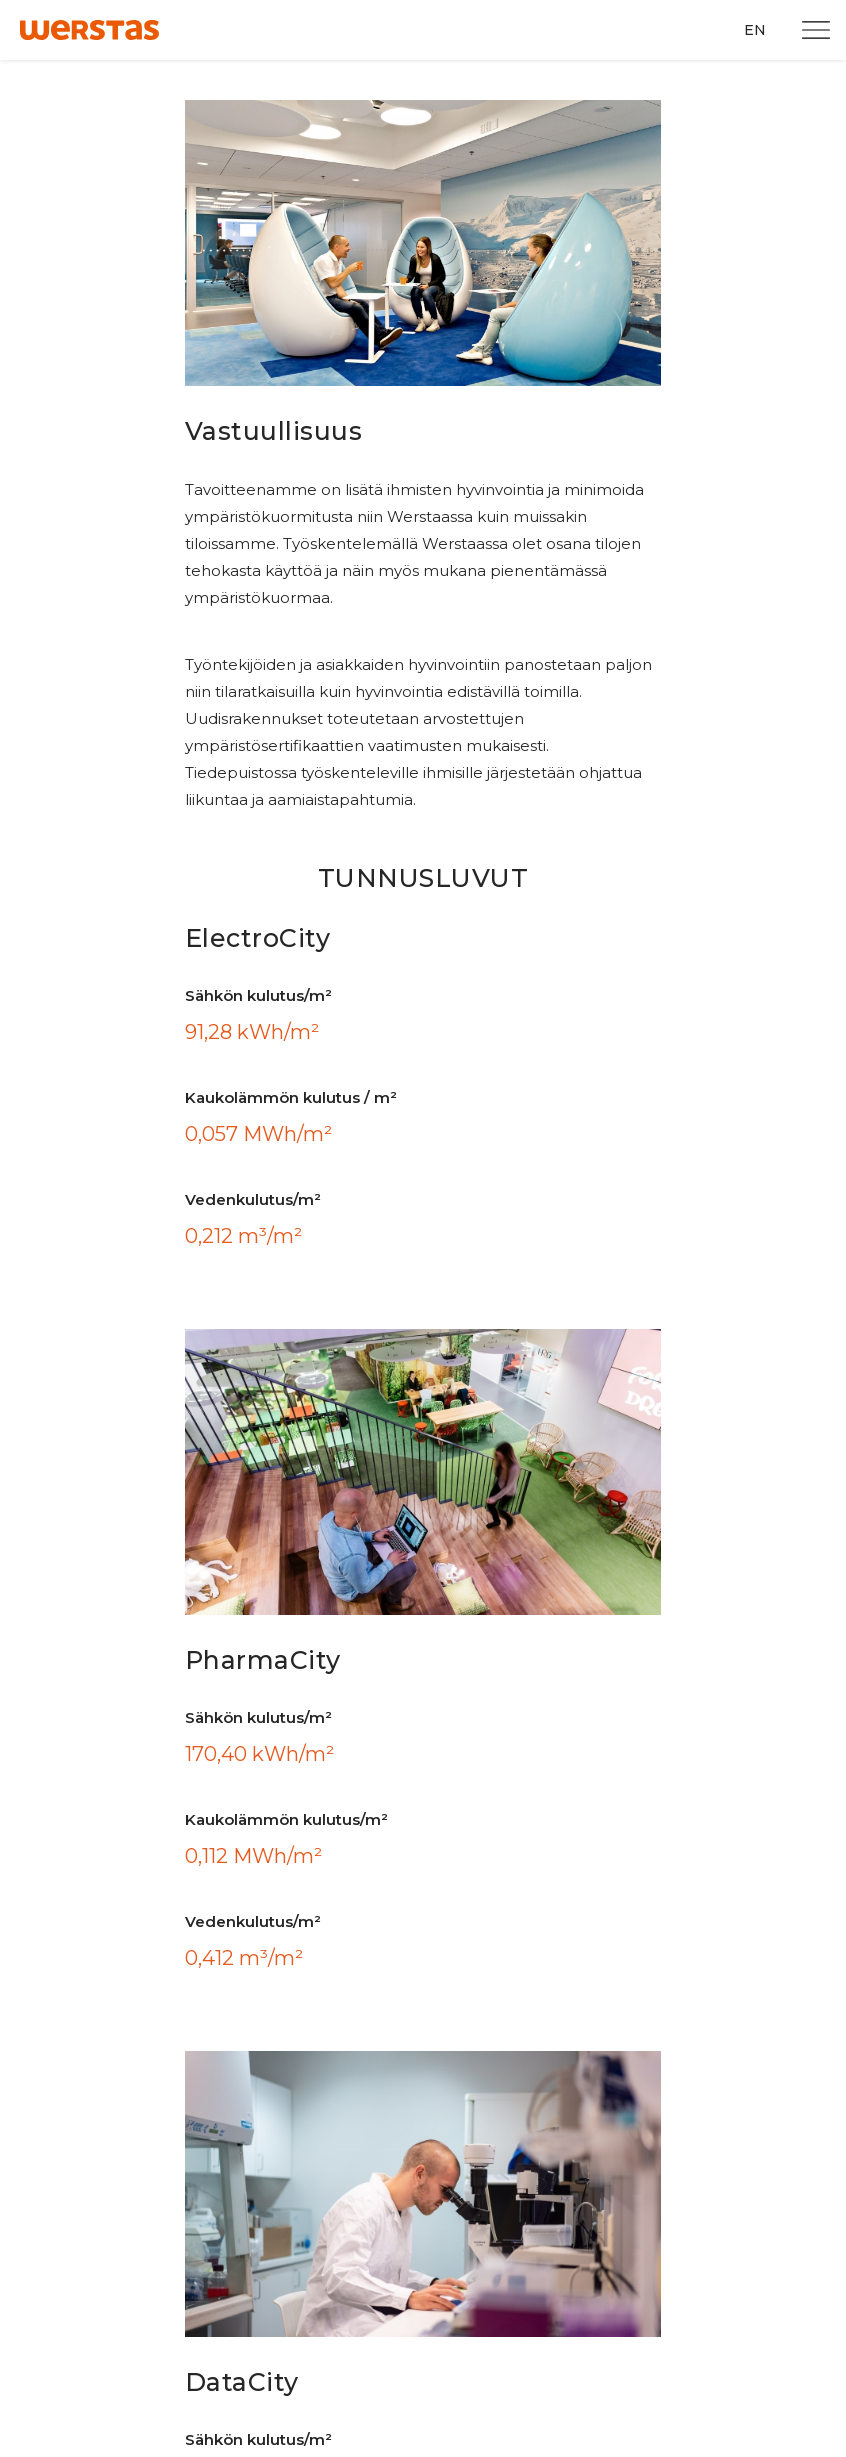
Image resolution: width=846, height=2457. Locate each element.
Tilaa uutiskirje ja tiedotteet (141, 2259)
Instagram (590, 1807)
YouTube (584, 1938)
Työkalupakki (332, 1807)
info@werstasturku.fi (87, 2011)
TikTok (577, 1981)
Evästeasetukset (340, 2084)
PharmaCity (347, 1967)
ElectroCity (342, 1940)
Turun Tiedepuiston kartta (372, 1764)
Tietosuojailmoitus (347, 2039)
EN (755, 30)
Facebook (587, 1764)
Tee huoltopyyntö (101, 2305)
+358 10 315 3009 (74, 1988)
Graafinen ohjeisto (347, 1851)
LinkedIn (584, 1894)
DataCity (336, 1994)
